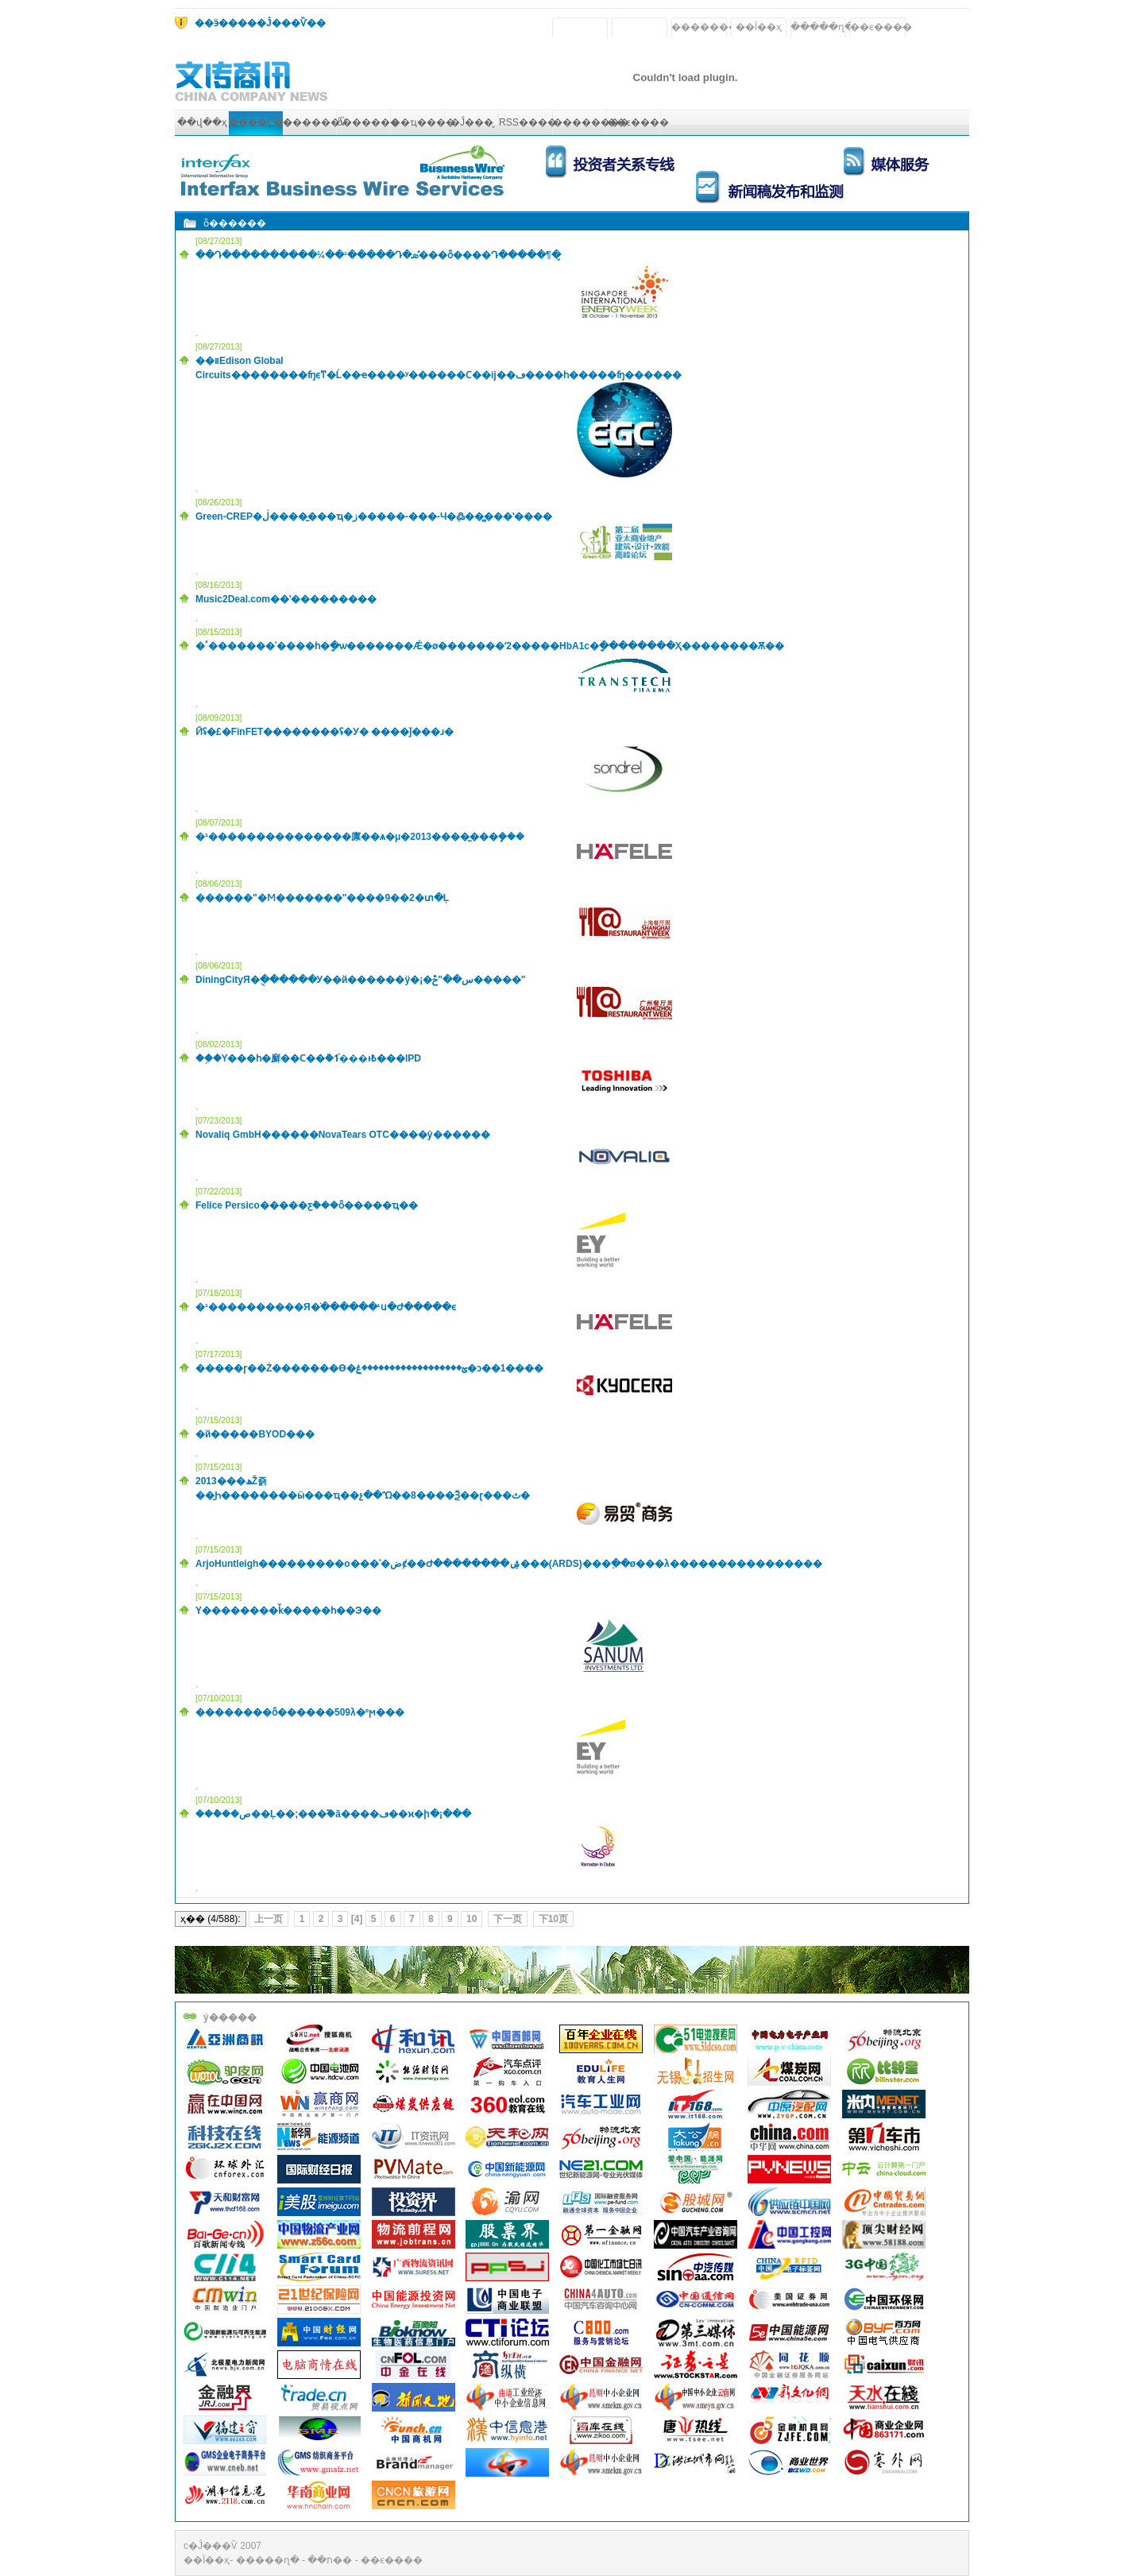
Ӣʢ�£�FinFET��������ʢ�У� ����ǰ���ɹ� (324, 731)
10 (471, 1918)
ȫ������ (368, 122)
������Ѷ (314, 122)
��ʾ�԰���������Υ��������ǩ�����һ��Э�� (288, 1610)
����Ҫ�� (260, 122)
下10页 (553, 1918)
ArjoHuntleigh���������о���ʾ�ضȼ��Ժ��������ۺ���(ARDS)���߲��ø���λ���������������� (508, 1563)
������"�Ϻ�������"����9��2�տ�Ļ (322, 897)
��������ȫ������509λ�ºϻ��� (299, 1712)
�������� (709, 27)
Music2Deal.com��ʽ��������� (286, 599)
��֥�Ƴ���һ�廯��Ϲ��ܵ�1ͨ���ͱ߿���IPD (308, 1058)
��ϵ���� (881, 27)
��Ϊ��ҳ (759, 27)
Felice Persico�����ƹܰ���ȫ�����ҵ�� (306, 1205)
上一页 (268, 1918)
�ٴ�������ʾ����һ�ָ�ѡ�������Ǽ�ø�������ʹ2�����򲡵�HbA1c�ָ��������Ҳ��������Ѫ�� (489, 646)
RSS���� (528, 122)
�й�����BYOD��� (255, 1434)
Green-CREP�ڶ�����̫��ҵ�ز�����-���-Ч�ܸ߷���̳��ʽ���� (373, 516)
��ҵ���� (423, 122)
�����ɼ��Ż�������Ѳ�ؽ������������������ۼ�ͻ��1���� (369, 1368)
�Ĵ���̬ (471, 122)
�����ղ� (822, 27)
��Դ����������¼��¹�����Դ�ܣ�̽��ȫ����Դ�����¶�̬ (378, 255)
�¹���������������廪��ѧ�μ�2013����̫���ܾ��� (359, 836)
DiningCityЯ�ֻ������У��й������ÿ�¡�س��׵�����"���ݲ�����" (360, 979)
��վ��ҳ (202, 122)
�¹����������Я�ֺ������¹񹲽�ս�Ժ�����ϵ (325, 1307)
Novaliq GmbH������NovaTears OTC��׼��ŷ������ (342, 1134)
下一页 (507, 1918)
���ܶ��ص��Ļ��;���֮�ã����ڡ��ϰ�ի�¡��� (333, 1814)
